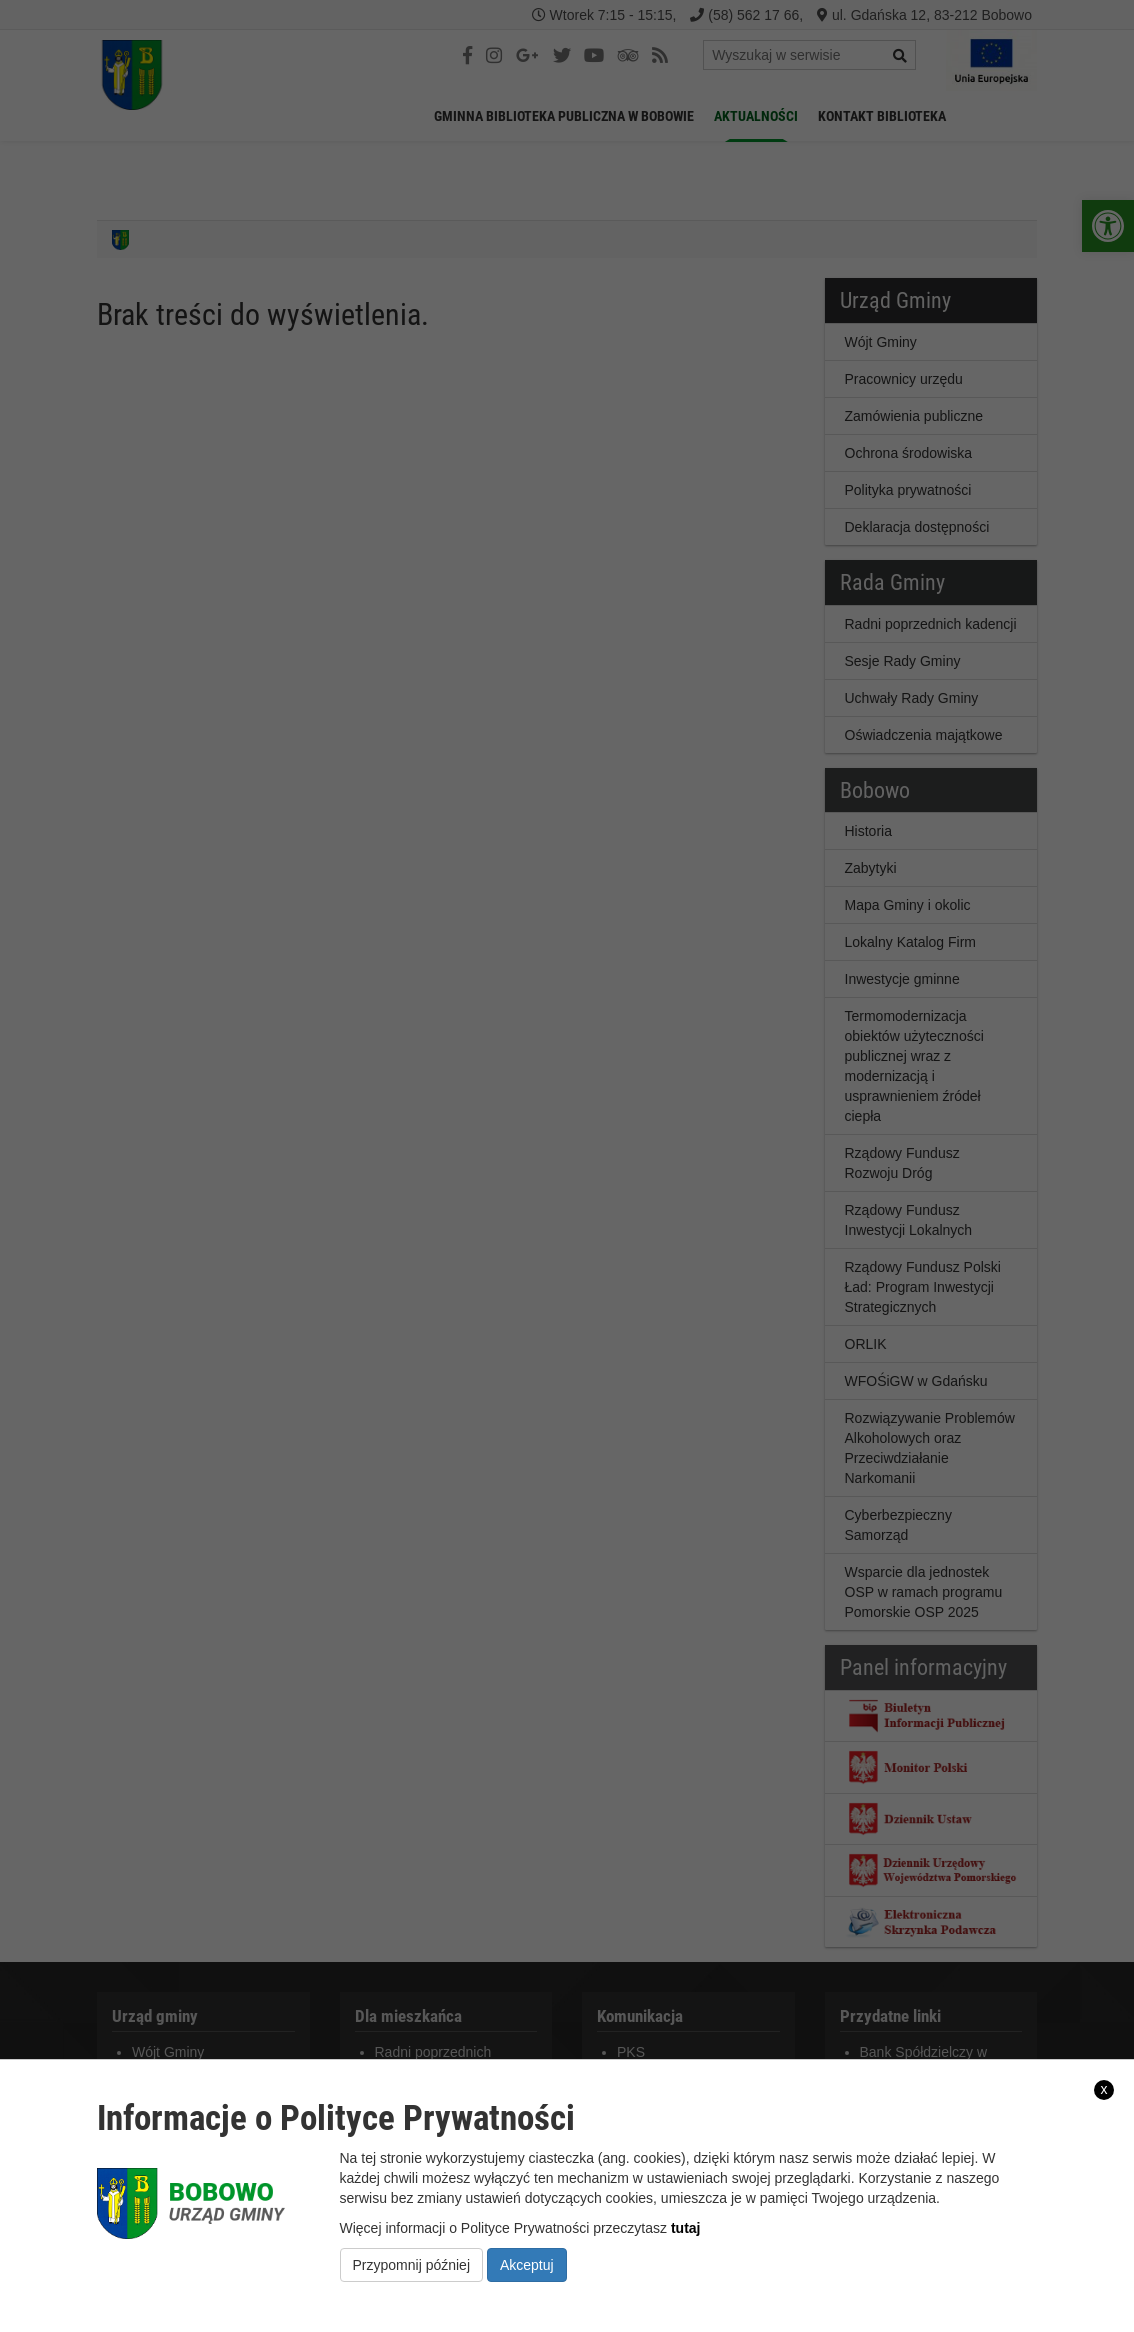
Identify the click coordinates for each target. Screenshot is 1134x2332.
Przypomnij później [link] (412, 2265)
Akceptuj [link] (527, 2265)
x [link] (1104, 2089)
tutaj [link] (686, 2228)
